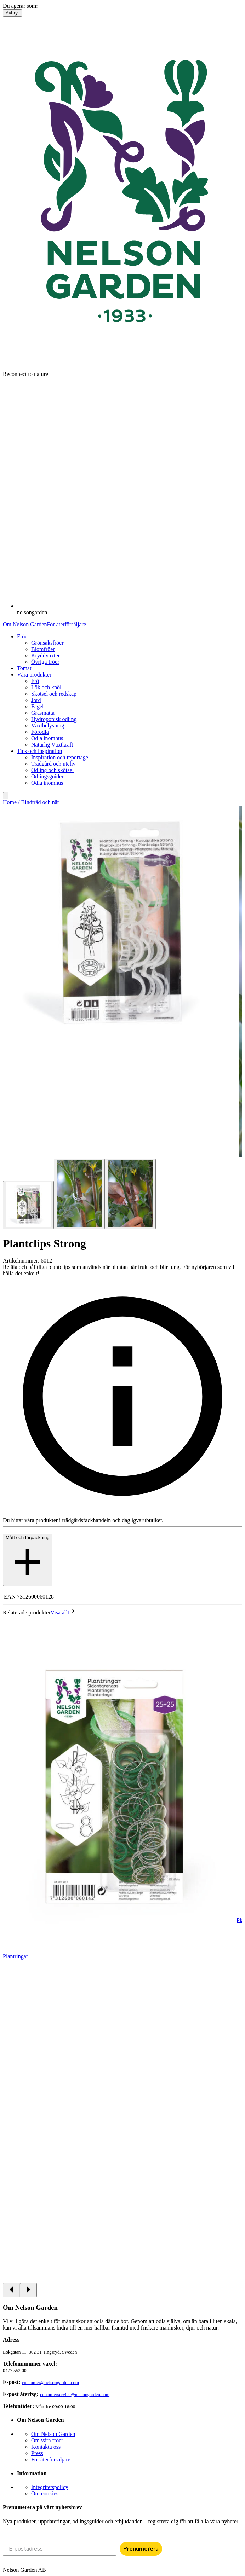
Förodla (40, 732)
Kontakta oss (46, 2447)
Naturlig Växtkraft (52, 745)
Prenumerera (141, 2549)
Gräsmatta (43, 713)
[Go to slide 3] (130, 1194)
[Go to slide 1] (28, 1205)
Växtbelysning (47, 726)
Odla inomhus (47, 738)
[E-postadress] (59, 2549)
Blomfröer (43, 649)
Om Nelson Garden (25, 624)
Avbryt (12, 13)
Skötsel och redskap (53, 694)
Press (37, 2453)
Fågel (37, 706)
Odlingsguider (47, 776)
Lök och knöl (46, 687)
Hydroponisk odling (53, 719)
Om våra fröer (47, 2440)
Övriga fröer (45, 662)
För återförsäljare (66, 624)
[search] (5, 795)
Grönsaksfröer (47, 643)
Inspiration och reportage (59, 757)
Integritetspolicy (49, 2487)
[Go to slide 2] (79, 1194)
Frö (35, 681)
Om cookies (44, 2493)
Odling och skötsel (52, 770)
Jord (36, 700)
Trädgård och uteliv (53, 764)
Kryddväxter (45, 655)
